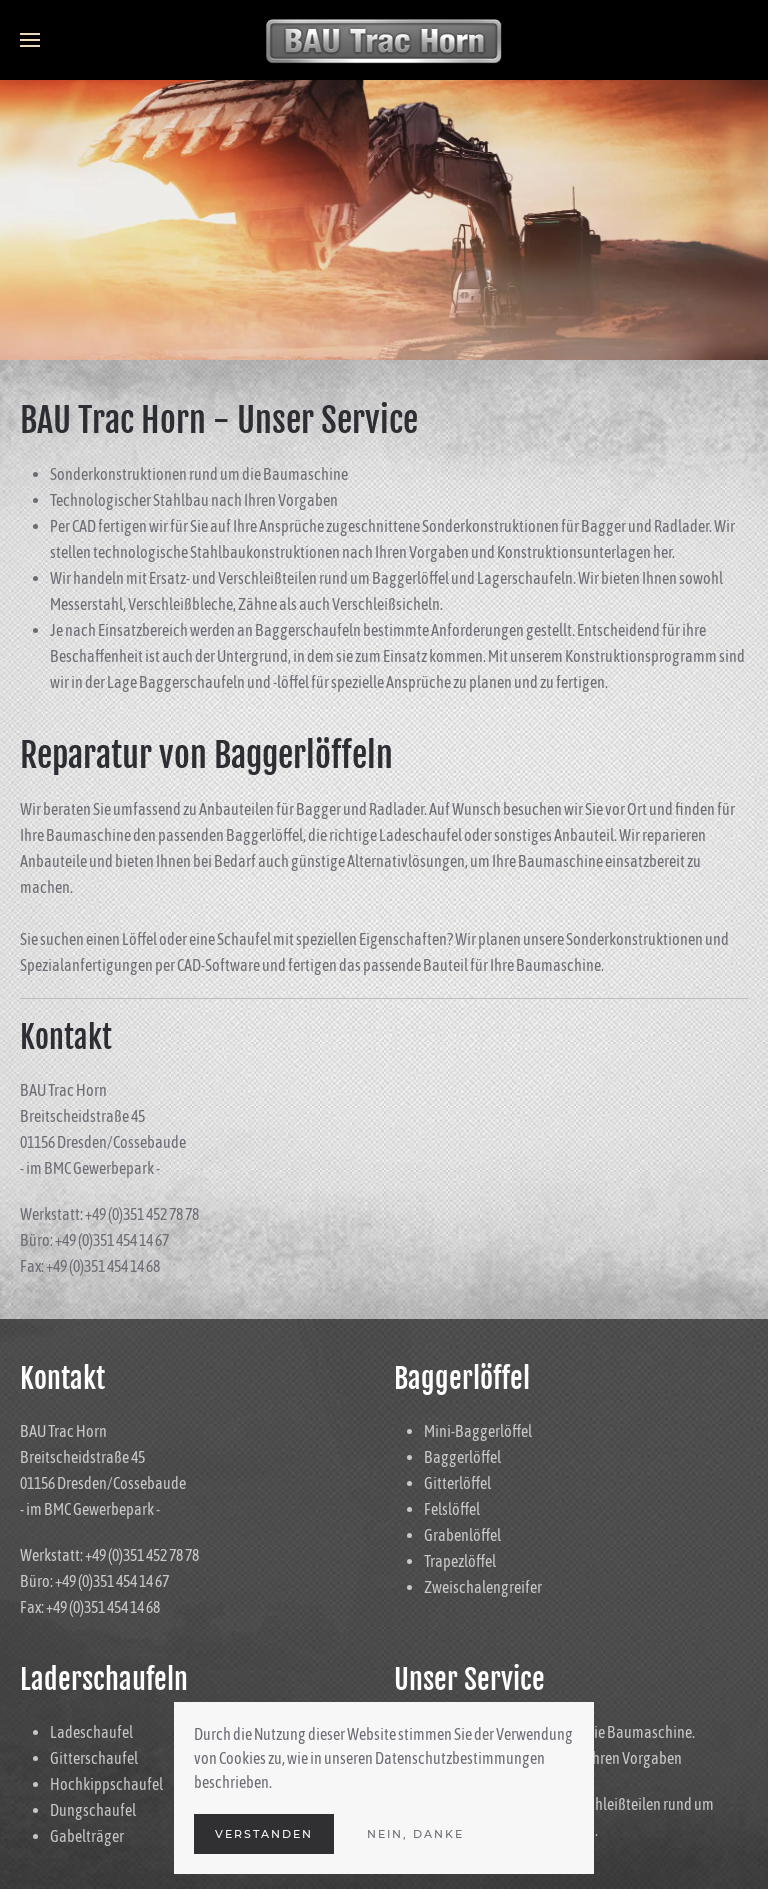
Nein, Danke (415, 1834)
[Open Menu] (30, 40)
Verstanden (264, 1834)
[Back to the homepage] (384, 40)
